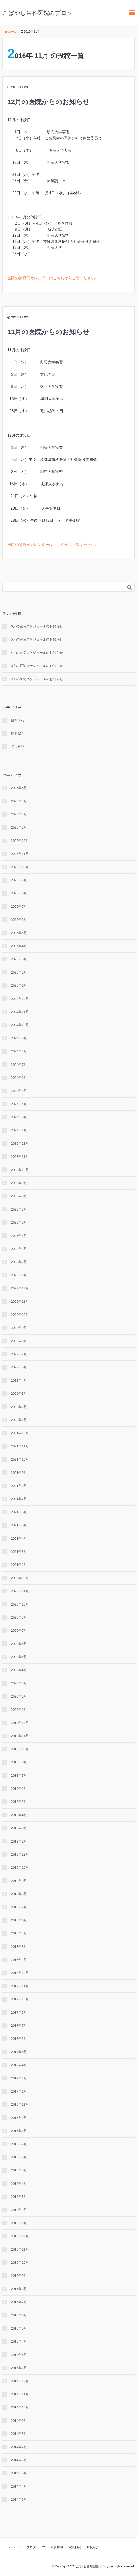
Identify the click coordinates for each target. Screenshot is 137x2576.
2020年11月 (20, 1591)
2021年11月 (20, 1446)
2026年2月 (19, 827)
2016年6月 (19, 2157)
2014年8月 (19, 2434)
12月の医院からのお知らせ (48, 102)
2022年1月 (19, 1420)
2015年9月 (19, 2275)
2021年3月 (19, 1551)
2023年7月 (19, 1209)
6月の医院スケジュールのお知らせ (37, 626)
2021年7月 (19, 1499)
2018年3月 (19, 1947)
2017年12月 (20, 1973)
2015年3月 (19, 2355)
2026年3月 (19, 814)
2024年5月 (19, 1091)
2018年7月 (19, 1907)
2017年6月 (19, 2039)
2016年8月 (19, 2131)
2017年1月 (19, 2091)
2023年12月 (20, 1143)
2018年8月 (19, 1894)
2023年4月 (19, 1236)
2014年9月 (19, 2420)
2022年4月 (19, 1380)
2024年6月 (19, 1078)
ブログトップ (36, 2547)
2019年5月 (19, 1802)
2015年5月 (19, 2328)
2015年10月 (20, 2262)
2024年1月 (19, 1130)
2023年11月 (20, 1156)
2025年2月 (19, 972)
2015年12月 (20, 2236)
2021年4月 (19, 1538)
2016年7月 (19, 2144)
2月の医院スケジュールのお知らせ (37, 679)
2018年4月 (19, 1933)
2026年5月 (19, 788)
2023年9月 (19, 1183)
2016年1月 (19, 2223)
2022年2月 (19, 1407)
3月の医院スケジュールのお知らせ (37, 666)
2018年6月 (19, 1920)
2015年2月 (19, 2368)
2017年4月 (19, 2065)
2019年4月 (19, 1815)
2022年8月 (19, 1341)
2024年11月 (20, 1012)
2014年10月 (20, 2407)
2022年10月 (20, 1315)
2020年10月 (20, 1604)
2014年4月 (19, 2486)
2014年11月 (20, 2394)
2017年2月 (19, 2078)
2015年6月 (19, 2315)
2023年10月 (20, 1170)
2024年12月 (20, 999)
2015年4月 (19, 2341)
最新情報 (17, 720)
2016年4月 (19, 2183)
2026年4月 (19, 801)
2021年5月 (19, 1525)
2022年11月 (20, 1301)
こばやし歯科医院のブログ (37, 13)
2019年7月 (19, 1775)
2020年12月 (20, 1578)
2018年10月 (20, 1867)
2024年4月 (19, 1104)
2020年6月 (19, 1644)
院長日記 (17, 746)
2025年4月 (19, 946)
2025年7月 (19, 906)
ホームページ (11, 2547)
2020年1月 (19, 1710)
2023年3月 (19, 1249)
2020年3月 (19, 1683)
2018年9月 (19, 1881)
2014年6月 (19, 2460)
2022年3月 (19, 1393)
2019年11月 (20, 1736)
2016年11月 (20, 2104)
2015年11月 (20, 2249)
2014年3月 (19, 2499)
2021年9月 (19, 1473)
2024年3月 (19, 1117)
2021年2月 (19, 1565)
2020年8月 (19, 1617)
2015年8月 (19, 2289)
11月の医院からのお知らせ (48, 332)
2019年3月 (19, 1828)
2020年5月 (19, 1657)
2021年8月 (19, 1486)
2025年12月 (20, 841)
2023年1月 (19, 1275)
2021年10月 (20, 1459)
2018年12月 (20, 1854)
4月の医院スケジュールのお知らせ (37, 653)
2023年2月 (19, 1262)
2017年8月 (19, 2012)
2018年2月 (19, 1960)
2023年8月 (19, 1196)
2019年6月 (19, 1788)
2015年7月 (19, 2302)
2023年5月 (19, 1222)
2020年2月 (19, 1696)
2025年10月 (20, 867)
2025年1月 (19, 985)
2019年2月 (19, 1841)
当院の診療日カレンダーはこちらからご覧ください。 (53, 278)
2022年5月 (19, 1367)
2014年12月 (20, 2381)
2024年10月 (20, 1025)
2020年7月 (19, 1630)
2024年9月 (19, 1038)
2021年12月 (20, 1433)
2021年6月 (19, 1512)
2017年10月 (20, 1999)
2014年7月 (19, 2447)
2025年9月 (19, 880)
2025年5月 (19, 933)
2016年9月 (19, 2118)
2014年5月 (19, 2473)
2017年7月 (19, 2025)
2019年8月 (19, 1762)
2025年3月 (19, 959)
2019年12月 (20, 1723)
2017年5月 (19, 2052)
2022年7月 (19, 1354)
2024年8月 (19, 1051)
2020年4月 (19, 1670)
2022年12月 (20, 1288)
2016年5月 (19, 2170)
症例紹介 (17, 733)
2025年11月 (20, 854)
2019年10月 (20, 1749)
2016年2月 (19, 2210)
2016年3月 (19, 2197)
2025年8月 (19, 893)
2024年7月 (19, 1064)
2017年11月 (20, 1986)
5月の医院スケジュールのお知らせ (37, 639)
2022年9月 (19, 1328)
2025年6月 (19, 919)
